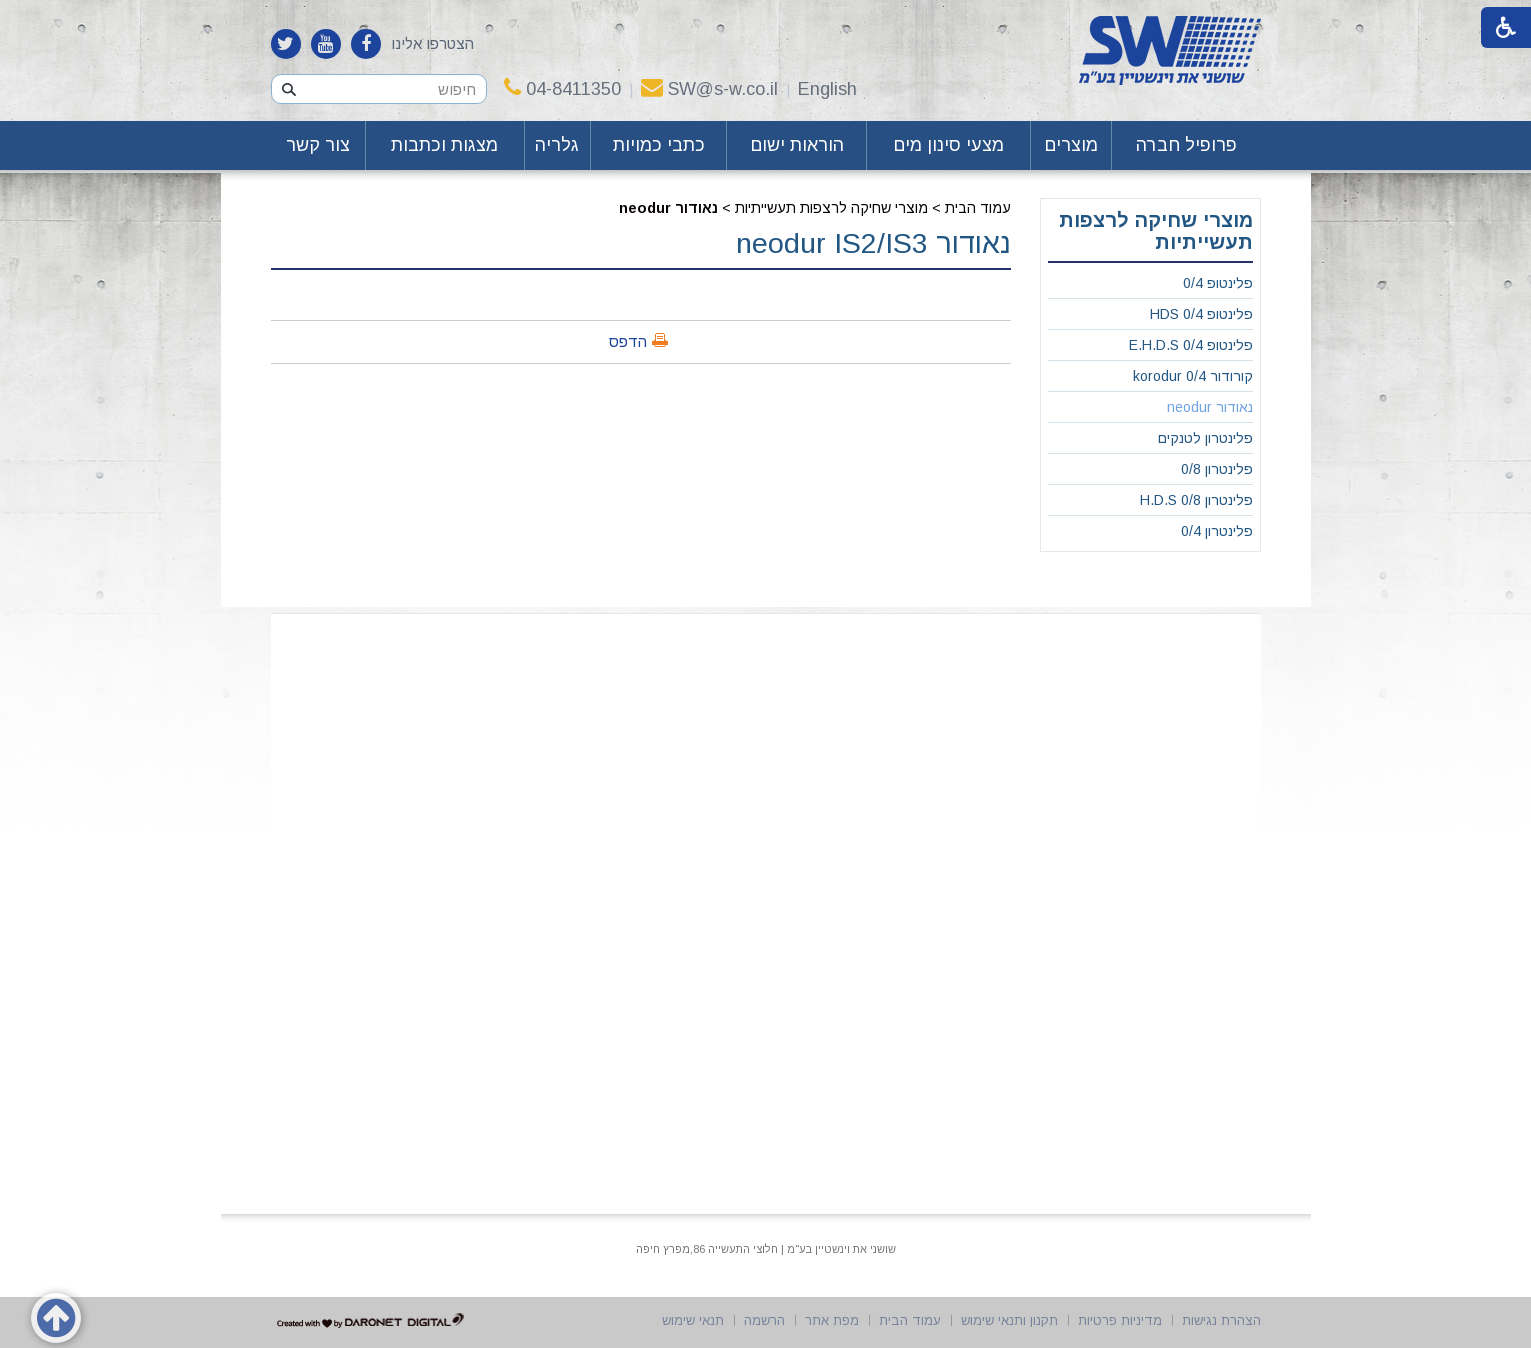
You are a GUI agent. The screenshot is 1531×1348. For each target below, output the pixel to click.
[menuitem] (1186, 145)
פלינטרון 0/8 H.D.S (1196, 500)
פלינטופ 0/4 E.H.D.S (1191, 345)
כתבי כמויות (659, 145)
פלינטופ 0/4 (1218, 283)
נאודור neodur (668, 208)
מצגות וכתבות (444, 145)
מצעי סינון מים (948, 145)
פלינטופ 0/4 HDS (1201, 314)
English (827, 89)
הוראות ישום (797, 145)
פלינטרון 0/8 (1217, 469)
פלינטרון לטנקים (1205, 438)
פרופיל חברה (1186, 145)
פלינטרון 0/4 (1217, 531)
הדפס (628, 341)
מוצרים (1071, 145)
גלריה (557, 145)
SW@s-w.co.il (709, 89)
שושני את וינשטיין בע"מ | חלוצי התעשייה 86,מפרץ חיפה (766, 1249)
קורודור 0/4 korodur (1193, 376)
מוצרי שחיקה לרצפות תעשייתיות (831, 208)
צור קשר (318, 145)
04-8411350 (562, 89)
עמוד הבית (978, 208)
